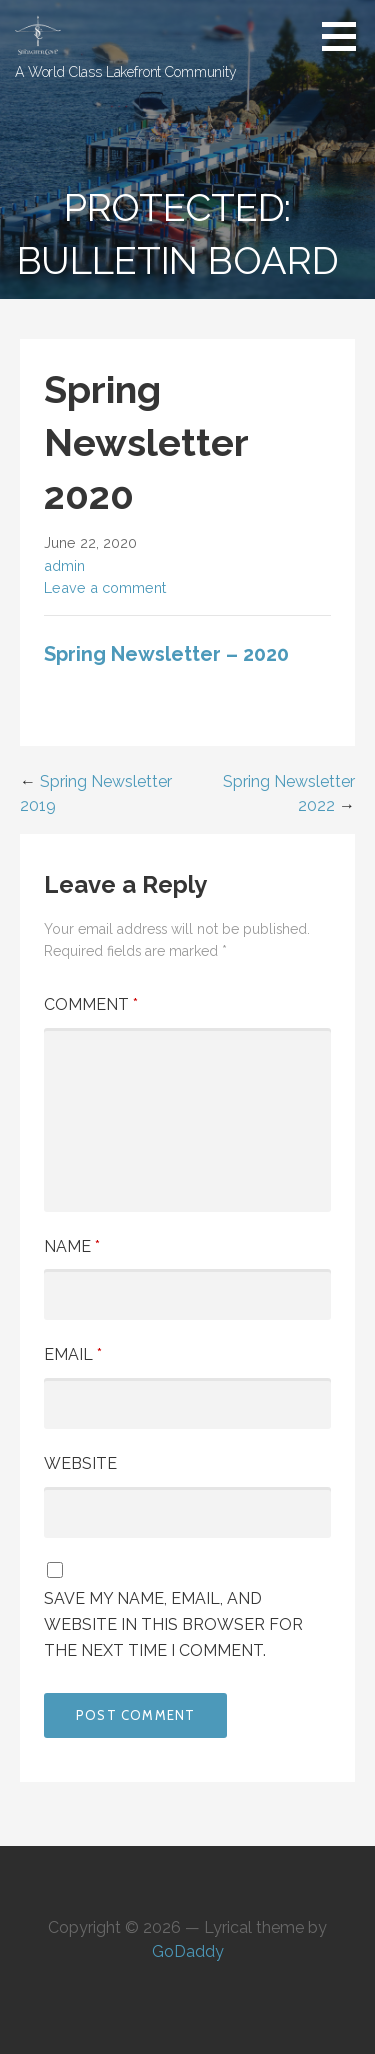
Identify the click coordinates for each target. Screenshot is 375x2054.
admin (64, 565)
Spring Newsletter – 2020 (166, 654)
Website (80, 1463)
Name (72, 1246)
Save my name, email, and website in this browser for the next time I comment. (173, 1624)
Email (73, 1354)
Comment (91, 1004)
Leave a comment (105, 587)
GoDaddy (188, 1951)
